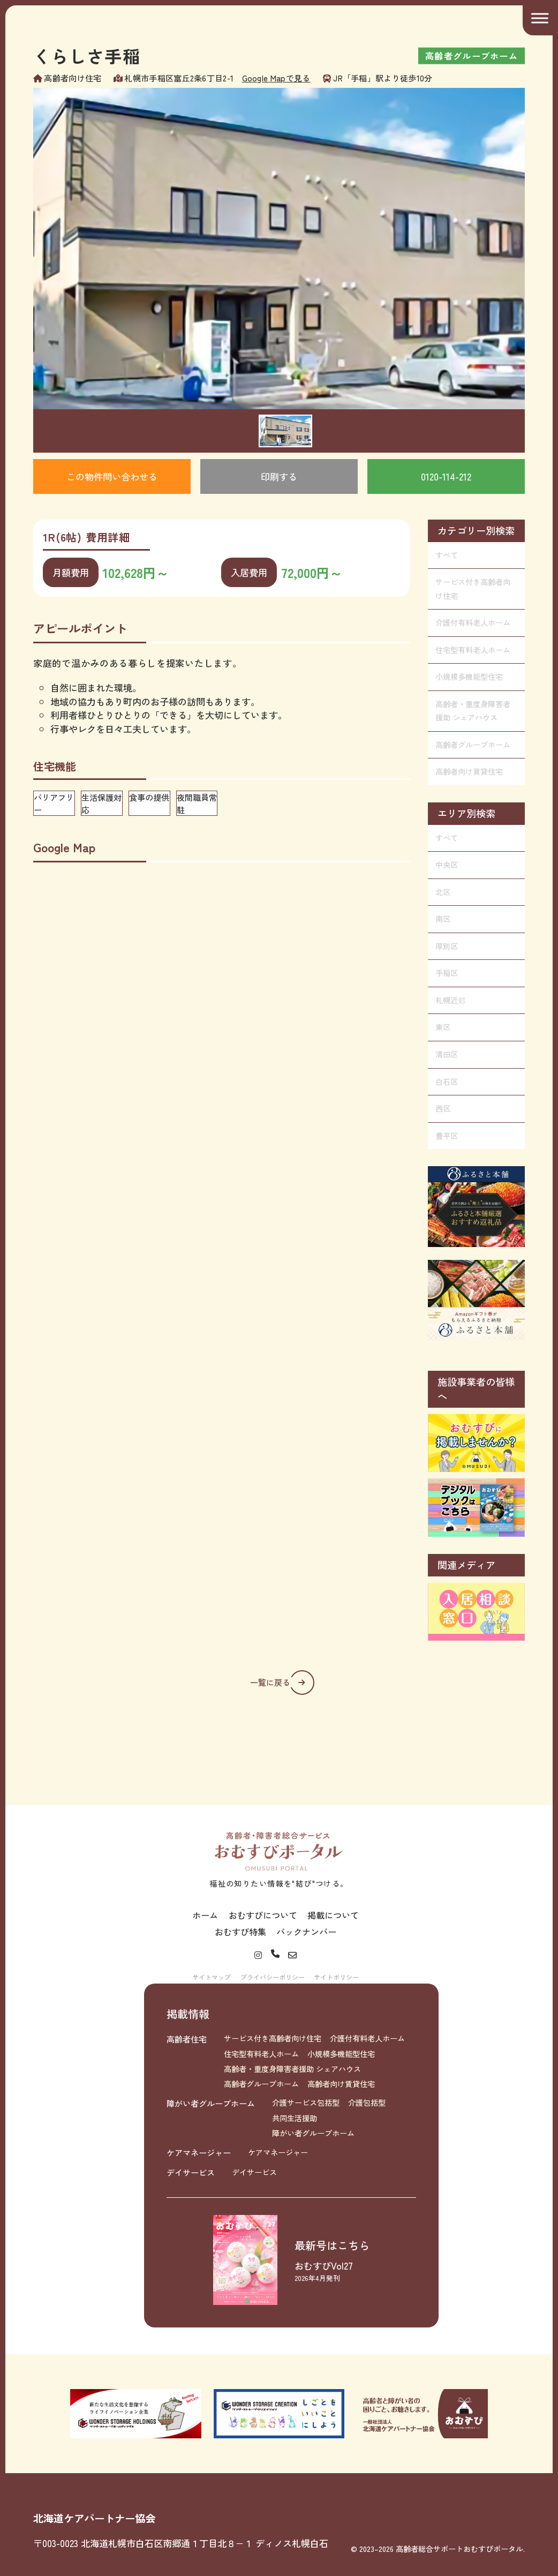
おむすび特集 (240, 1931)
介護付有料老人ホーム (472, 622)
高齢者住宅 (187, 2039)
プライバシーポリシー (272, 1976)
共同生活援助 (294, 2118)
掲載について (333, 1915)
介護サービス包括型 (306, 2102)
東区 (442, 1027)
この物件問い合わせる (111, 476)
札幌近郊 (450, 1000)
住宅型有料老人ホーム (472, 649)
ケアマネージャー (199, 2152)
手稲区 (446, 972)
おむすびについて (263, 1915)
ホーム (205, 1915)
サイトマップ (211, 1976)
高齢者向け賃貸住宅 (469, 771)
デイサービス (191, 2172)
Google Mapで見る (276, 78)
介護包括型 (367, 2102)
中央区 (446, 864)
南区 (442, 918)
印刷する (279, 476)
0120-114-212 (446, 476)
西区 (442, 1108)
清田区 (446, 1054)
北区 (442, 892)
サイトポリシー (336, 1976)
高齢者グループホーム (472, 744)
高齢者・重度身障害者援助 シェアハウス (472, 711)
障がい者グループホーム (211, 2103)
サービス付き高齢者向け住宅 (472, 588)
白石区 (446, 1081)
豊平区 (446, 1135)
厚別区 (446, 946)
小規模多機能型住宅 (469, 676)
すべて (446, 555)
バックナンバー (306, 1931)
